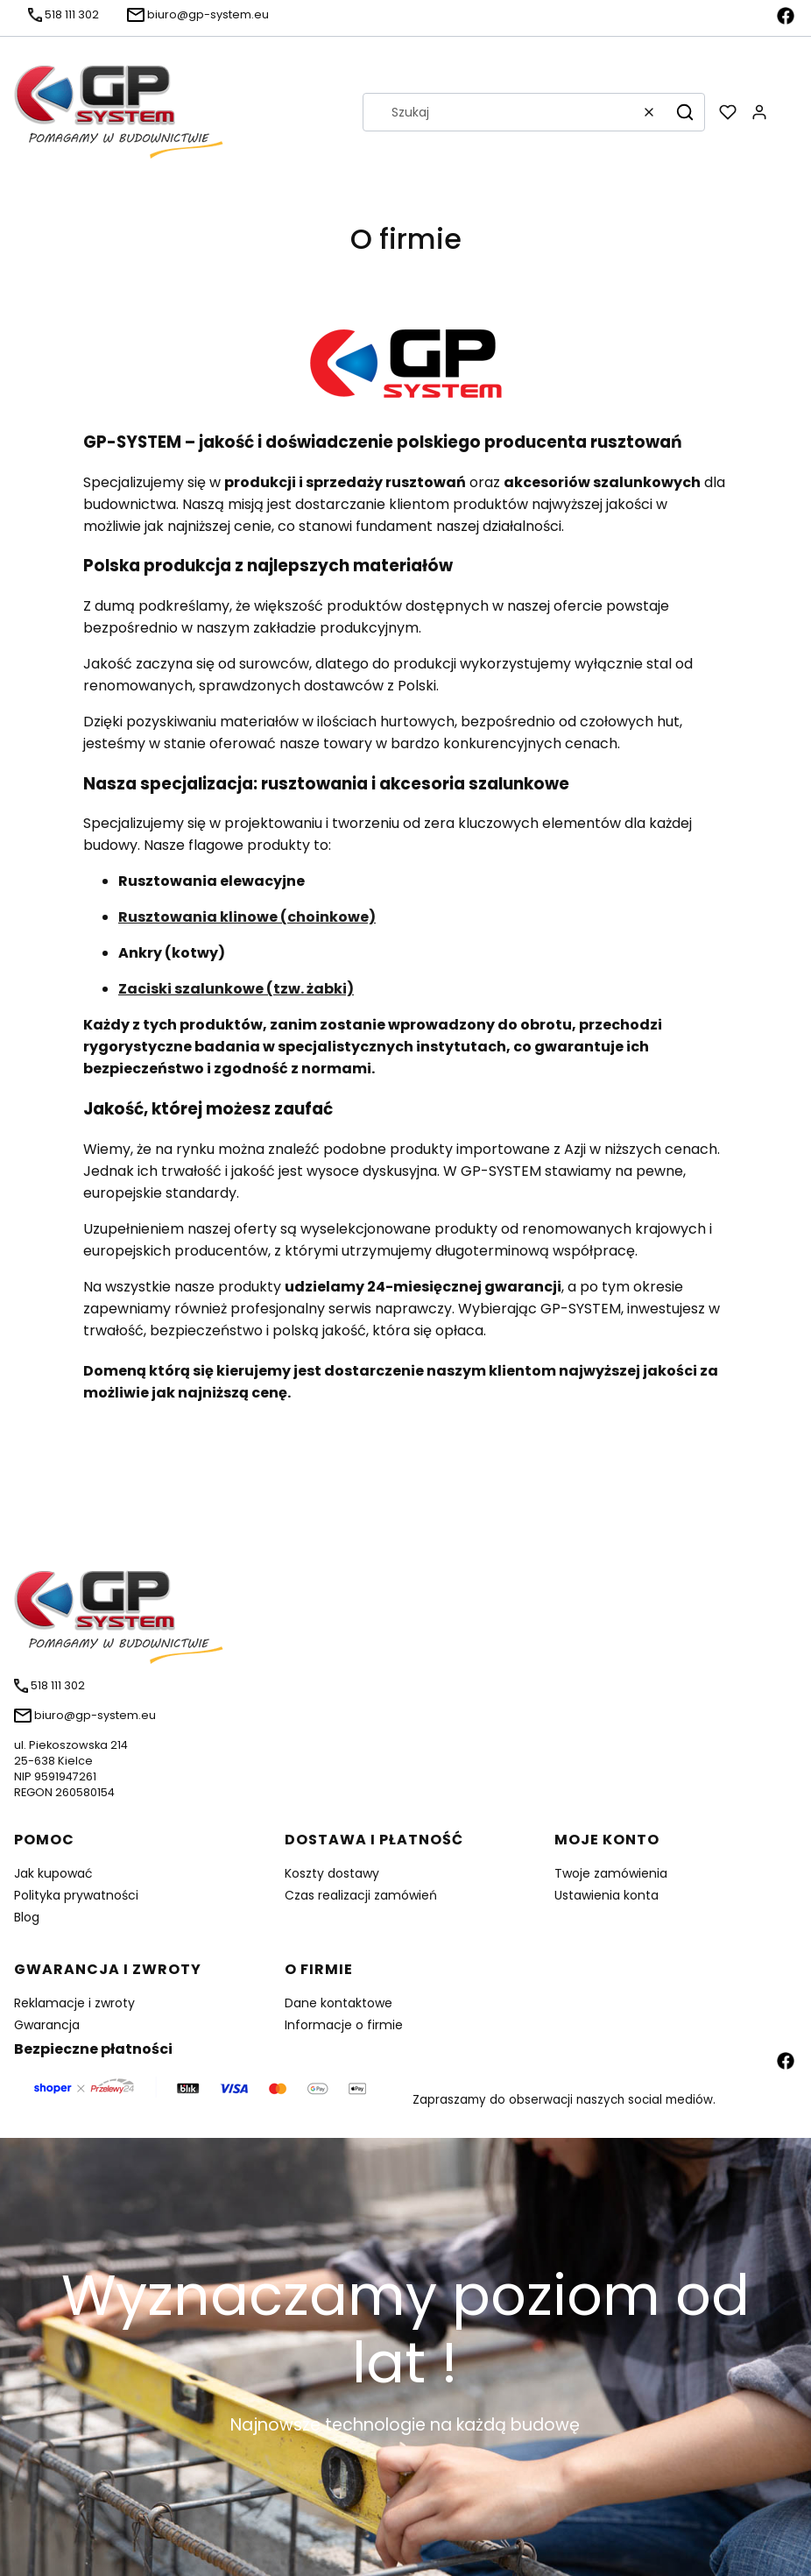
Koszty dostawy (332, 1873)
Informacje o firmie (344, 2025)
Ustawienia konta (606, 1895)
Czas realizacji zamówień (361, 1895)
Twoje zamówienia (610, 1873)
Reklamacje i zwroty (74, 2003)
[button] (685, 112)
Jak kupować (53, 1873)
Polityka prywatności (76, 1895)
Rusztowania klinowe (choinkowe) (247, 917)
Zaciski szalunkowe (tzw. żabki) (236, 989)
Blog (26, 1917)
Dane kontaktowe (338, 2003)
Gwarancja (47, 2025)
